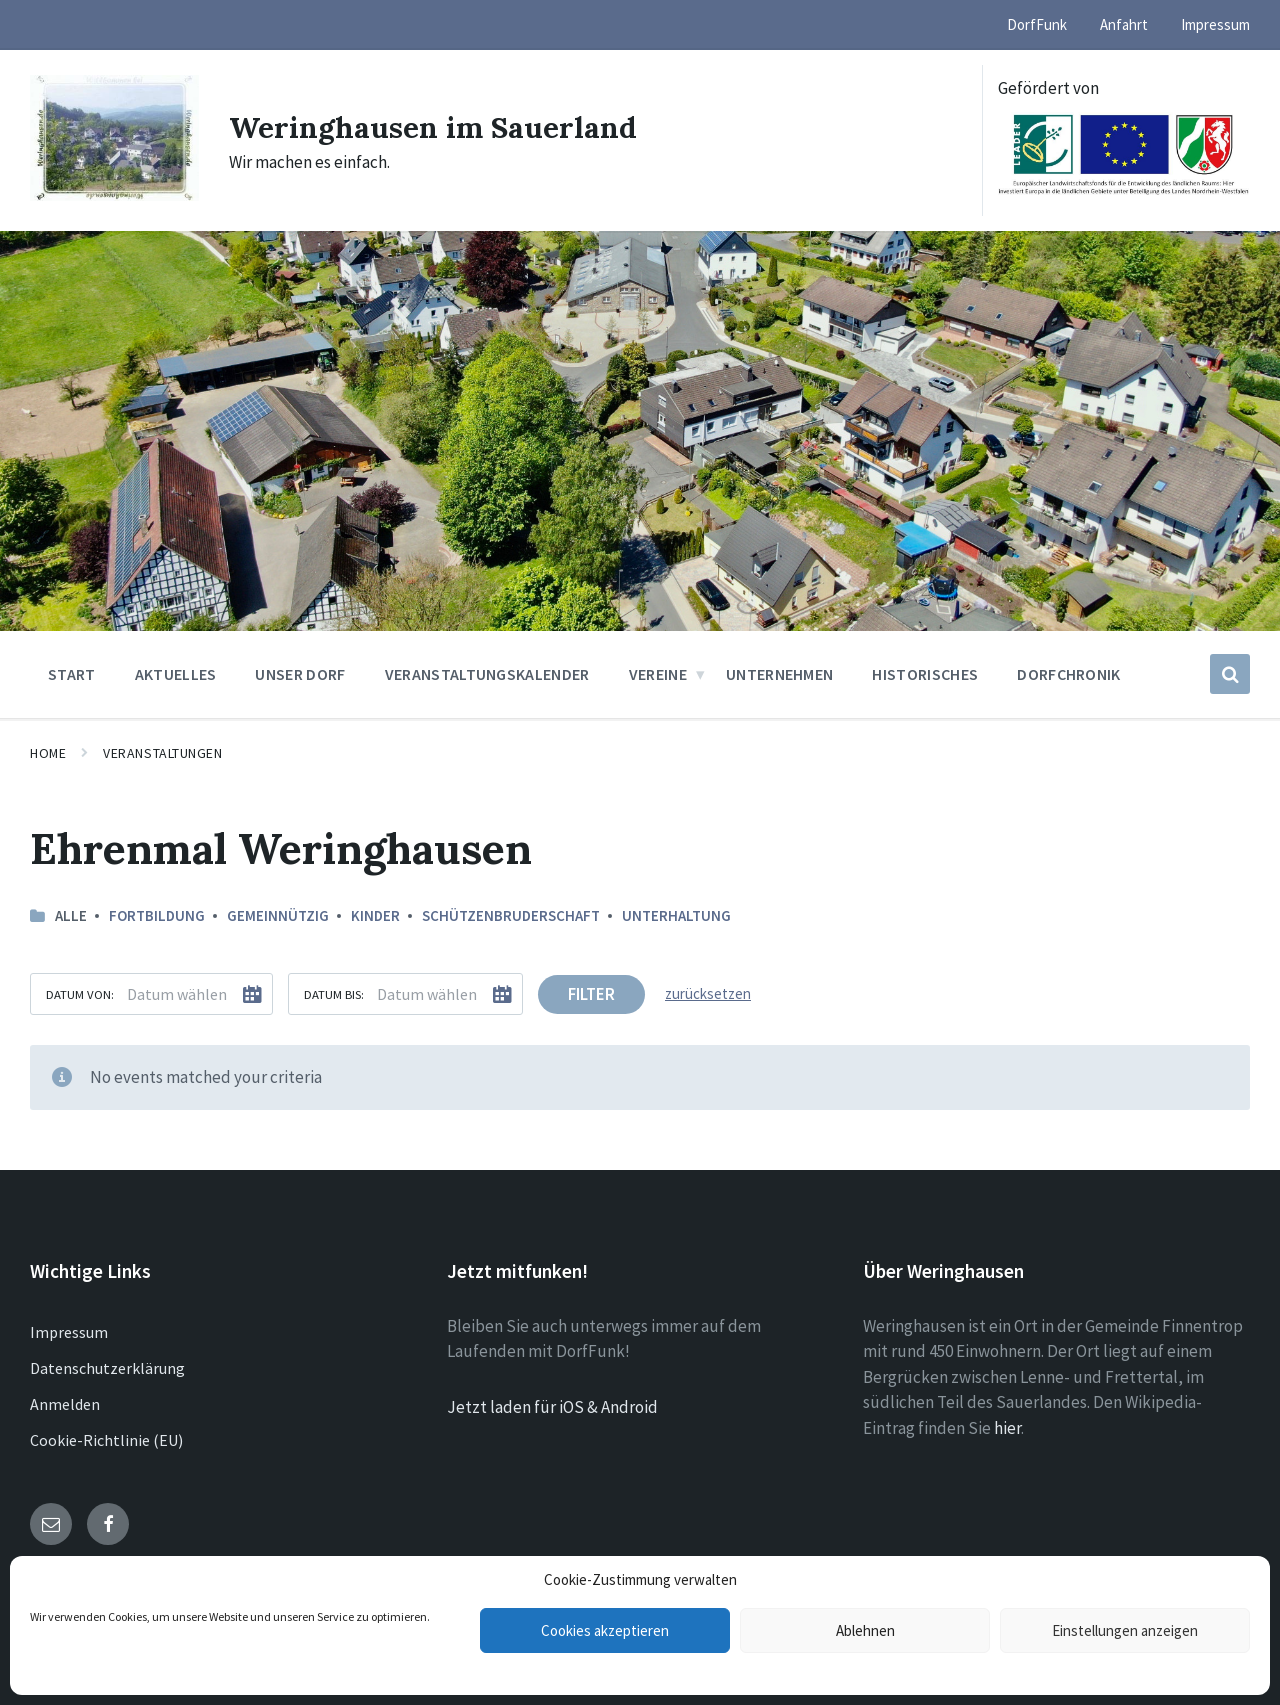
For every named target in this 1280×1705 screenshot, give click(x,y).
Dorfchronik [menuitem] (1069, 674)
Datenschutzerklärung (107, 1368)
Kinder (375, 915)
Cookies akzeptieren (605, 1630)
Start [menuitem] (72, 674)
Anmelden (65, 1404)
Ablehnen (865, 1630)
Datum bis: (334, 994)
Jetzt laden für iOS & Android (552, 1407)
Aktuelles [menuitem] (176, 674)
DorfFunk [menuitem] (1037, 24)
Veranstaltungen (162, 753)
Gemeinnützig (278, 915)
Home (48, 753)
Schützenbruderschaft (511, 915)
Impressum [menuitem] (1215, 24)
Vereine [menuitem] (658, 674)
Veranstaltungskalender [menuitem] (487, 674)
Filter (591, 994)
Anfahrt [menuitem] (1124, 24)
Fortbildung (157, 915)
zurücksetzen (708, 993)
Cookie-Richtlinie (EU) (106, 1440)
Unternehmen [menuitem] (780, 674)
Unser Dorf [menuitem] (300, 674)
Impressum (69, 1332)
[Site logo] (114, 195)
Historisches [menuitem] (925, 674)
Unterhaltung (676, 915)
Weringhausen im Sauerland (434, 127)
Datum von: (80, 994)
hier (1007, 1428)
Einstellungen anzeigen (1125, 1630)
